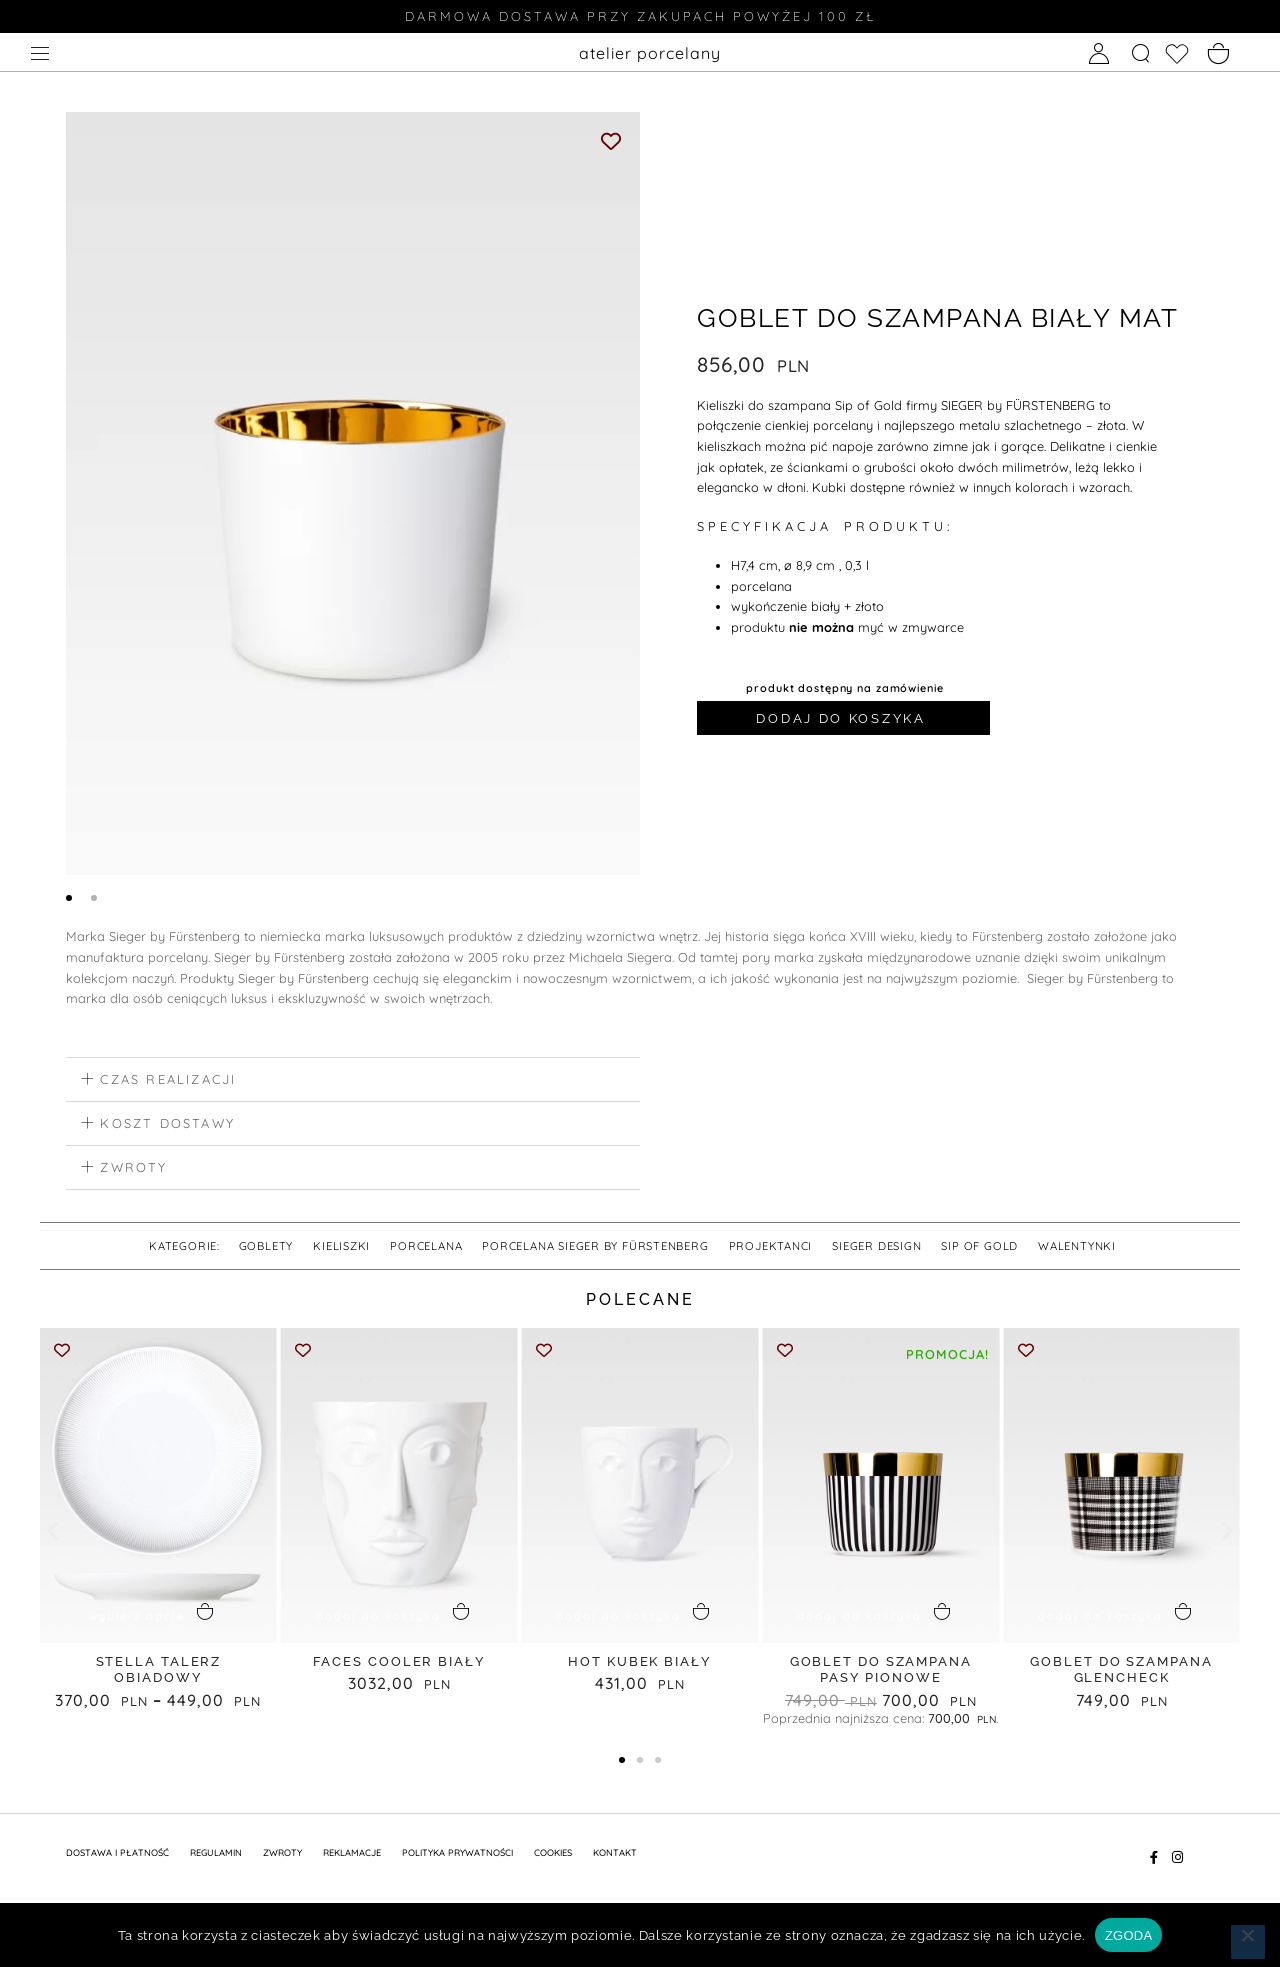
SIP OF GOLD (979, 1249)
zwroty (133, 1170)
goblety (266, 1249)
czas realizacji (168, 1082)
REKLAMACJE (352, 1855)
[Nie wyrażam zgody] (1248, 1942)
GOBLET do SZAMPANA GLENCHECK (1121, 1673)
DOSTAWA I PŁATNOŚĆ (117, 1855)
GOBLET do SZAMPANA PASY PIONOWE (881, 1673)
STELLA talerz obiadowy (159, 1673)
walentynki (1077, 1249)
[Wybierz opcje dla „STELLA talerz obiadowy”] (158, 1617)
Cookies (553, 1855)
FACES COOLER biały (399, 1664)
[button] (353, 1083)
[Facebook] (1153, 1860)
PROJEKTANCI (771, 1249)
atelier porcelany (650, 53)
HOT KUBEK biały (640, 1664)
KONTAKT (615, 1855)
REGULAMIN (216, 1855)
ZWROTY (282, 1855)
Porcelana (426, 1249)
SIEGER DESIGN (876, 1249)
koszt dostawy (167, 1126)
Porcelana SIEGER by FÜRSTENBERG (595, 1249)
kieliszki (341, 1249)
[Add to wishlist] (611, 140)
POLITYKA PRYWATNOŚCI (457, 1855)
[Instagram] (1177, 1860)
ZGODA (1128, 1935)
